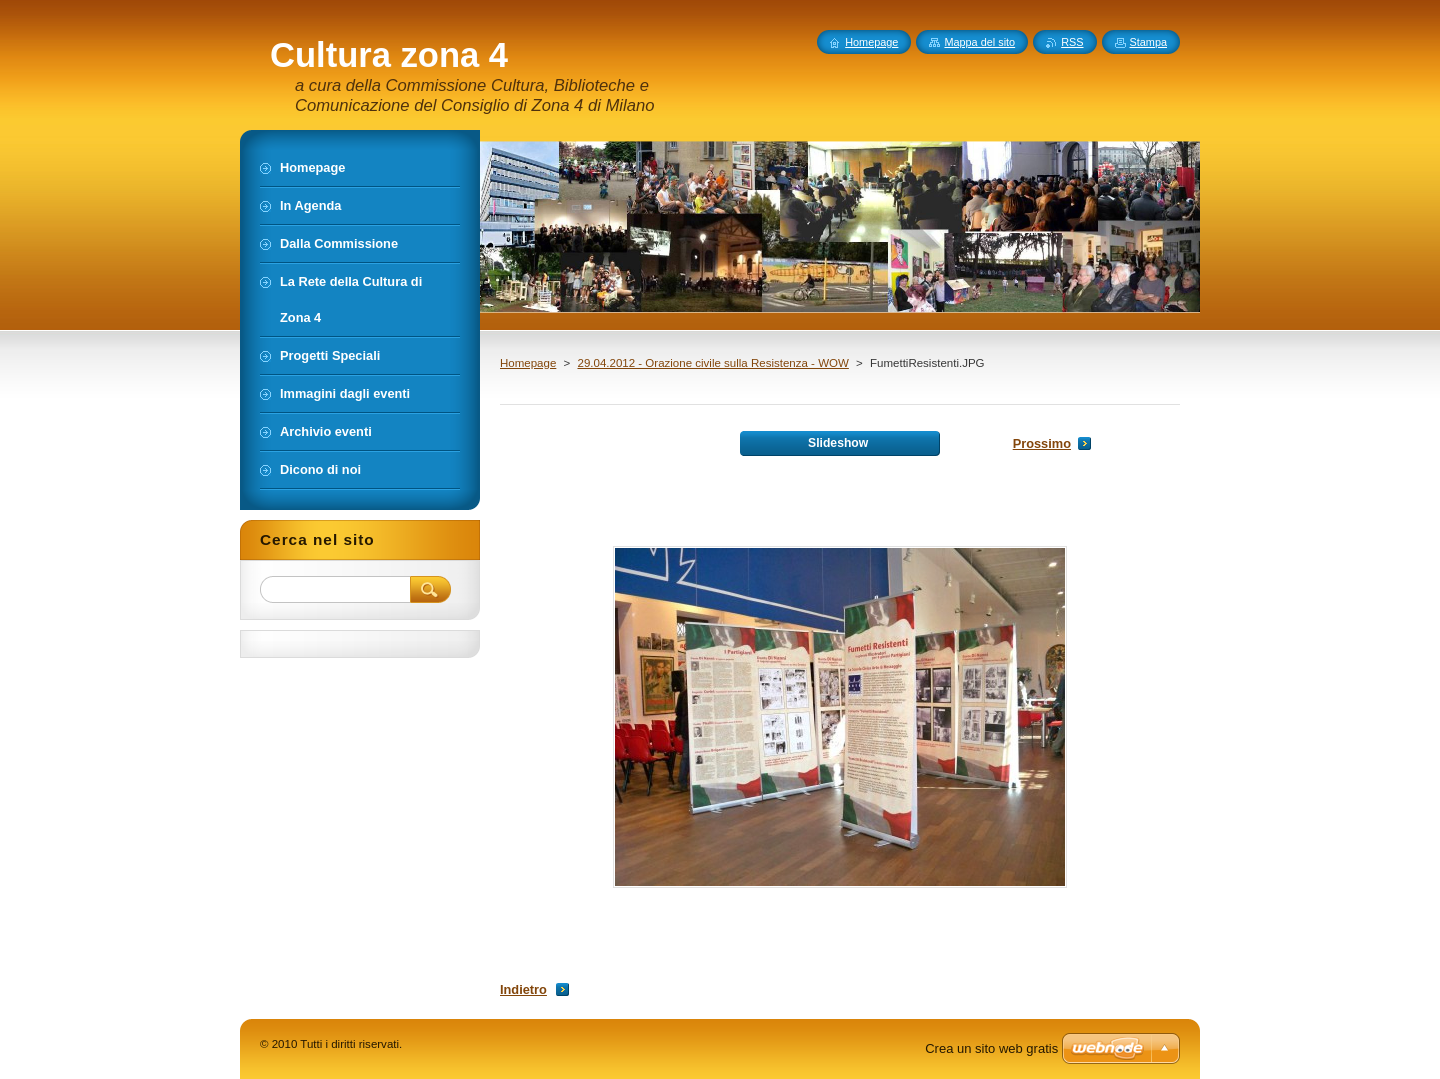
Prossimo (1042, 443)
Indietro (523, 989)
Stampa (1148, 42)
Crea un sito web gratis (991, 1048)
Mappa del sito (979, 42)
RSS (1072, 42)
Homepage (528, 363)
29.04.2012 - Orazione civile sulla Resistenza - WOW (712, 363)
